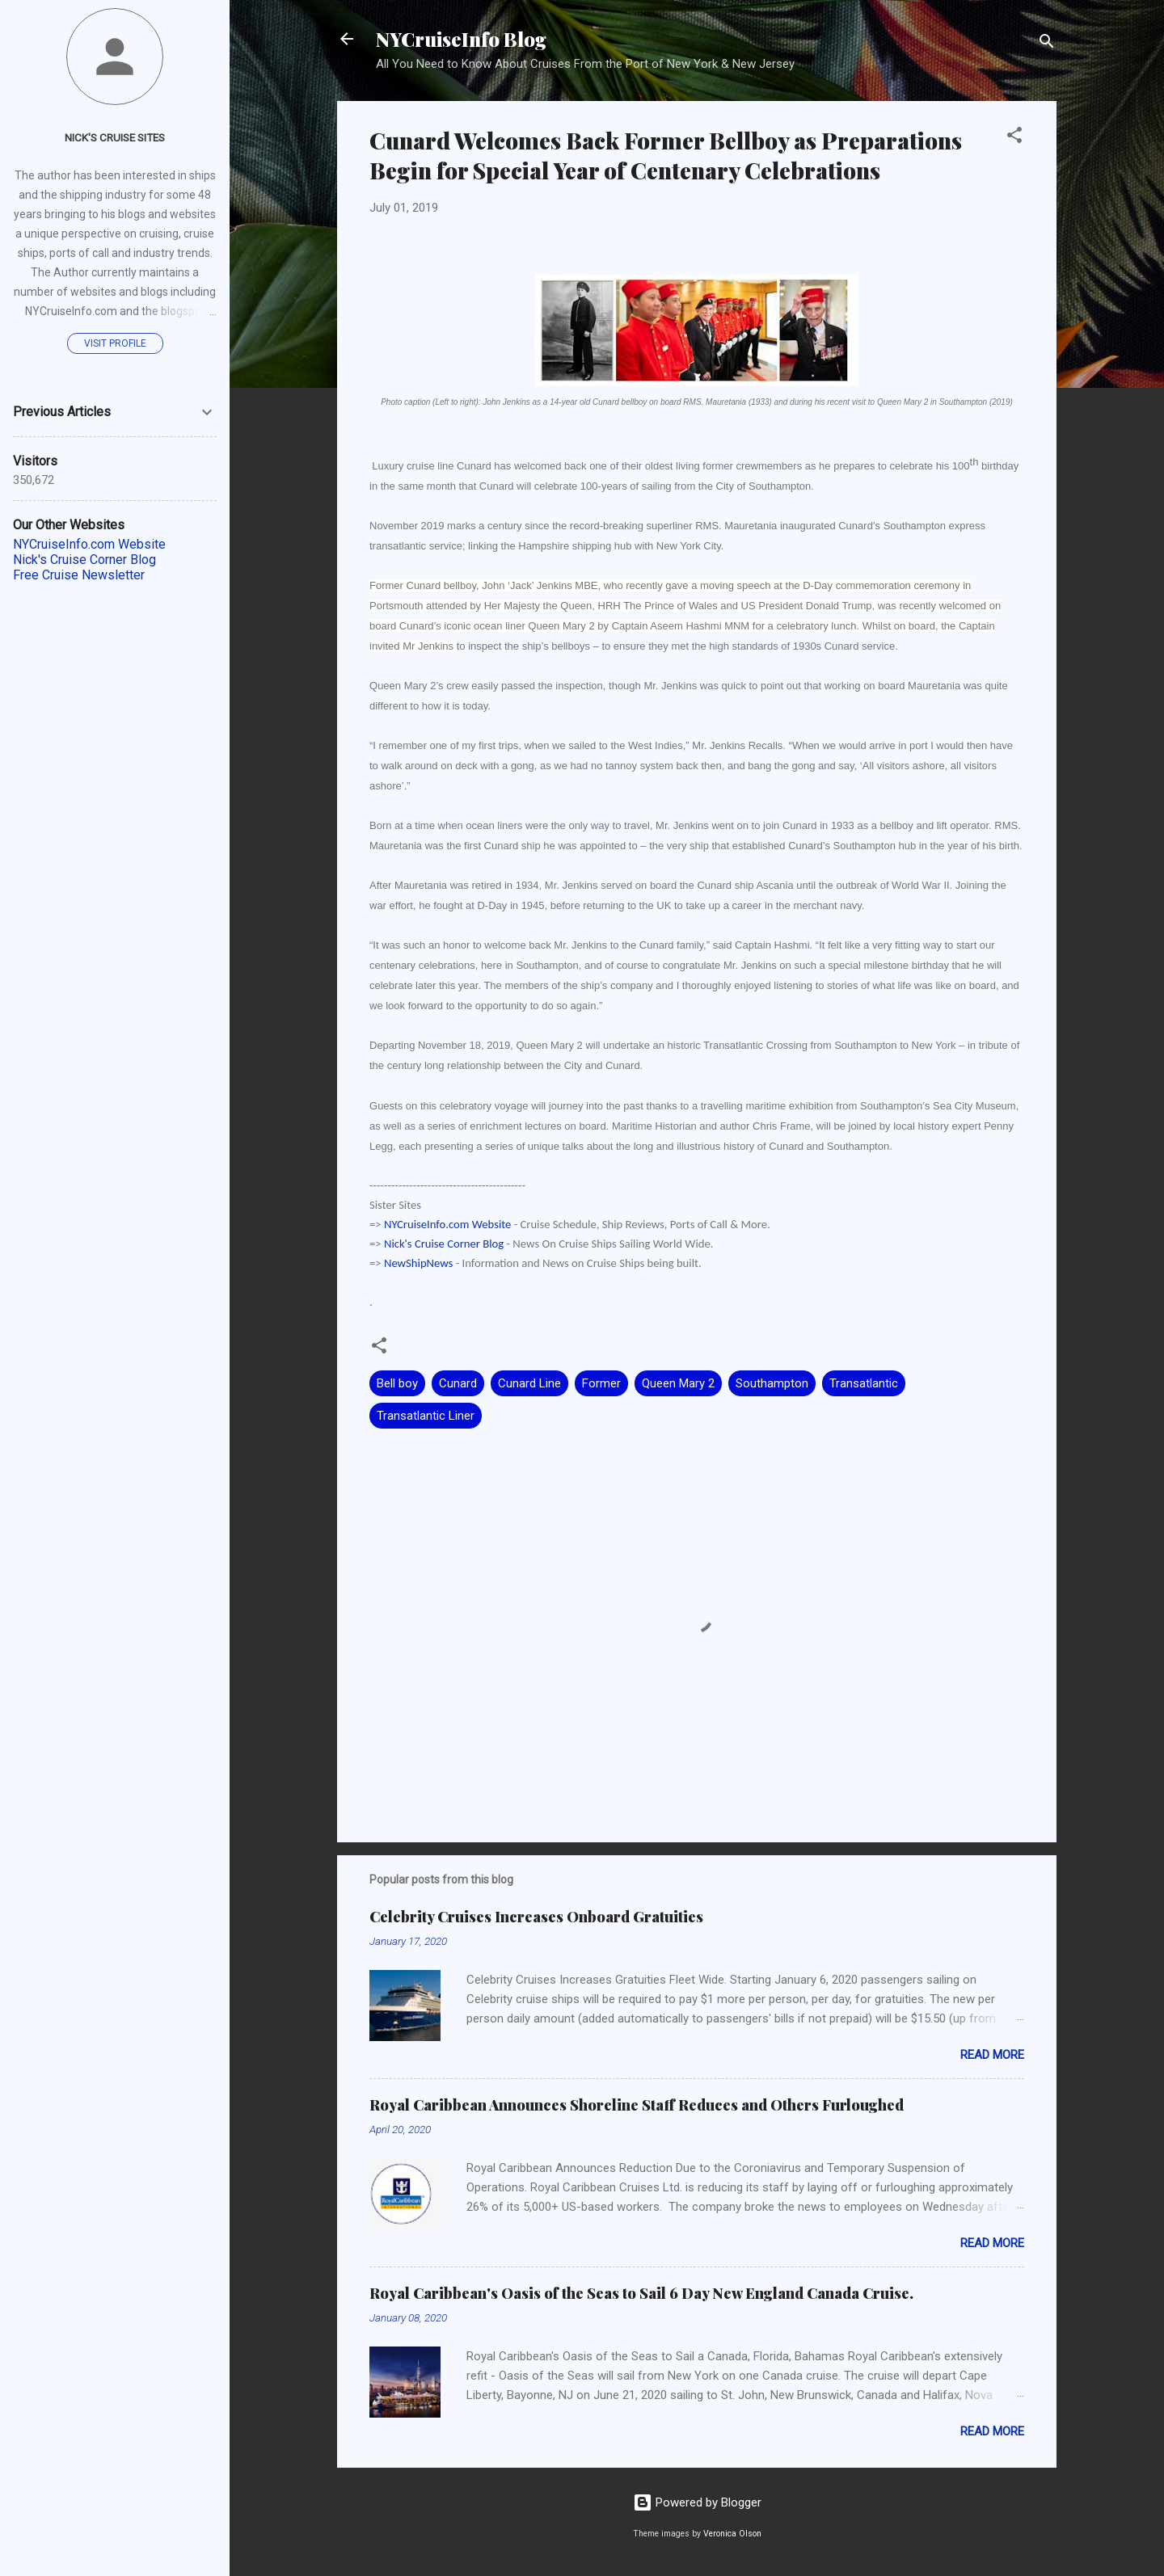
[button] (1014, 137)
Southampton (772, 1383)
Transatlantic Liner (425, 1415)
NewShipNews (418, 1263)
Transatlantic (863, 1383)
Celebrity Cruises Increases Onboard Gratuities (536, 1916)
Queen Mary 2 (678, 1383)
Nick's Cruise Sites (115, 137)
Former (601, 1383)
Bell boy (397, 1383)
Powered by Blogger (697, 2502)
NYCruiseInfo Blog (461, 39)
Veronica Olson (732, 2533)
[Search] (1046, 44)
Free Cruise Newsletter (79, 575)
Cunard (458, 1383)
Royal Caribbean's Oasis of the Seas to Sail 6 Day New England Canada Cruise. (641, 2293)
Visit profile (115, 343)
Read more (992, 2055)
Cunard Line (529, 1383)
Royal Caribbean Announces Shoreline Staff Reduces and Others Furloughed (636, 2105)
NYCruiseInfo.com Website (447, 1224)
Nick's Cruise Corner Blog (444, 1243)
